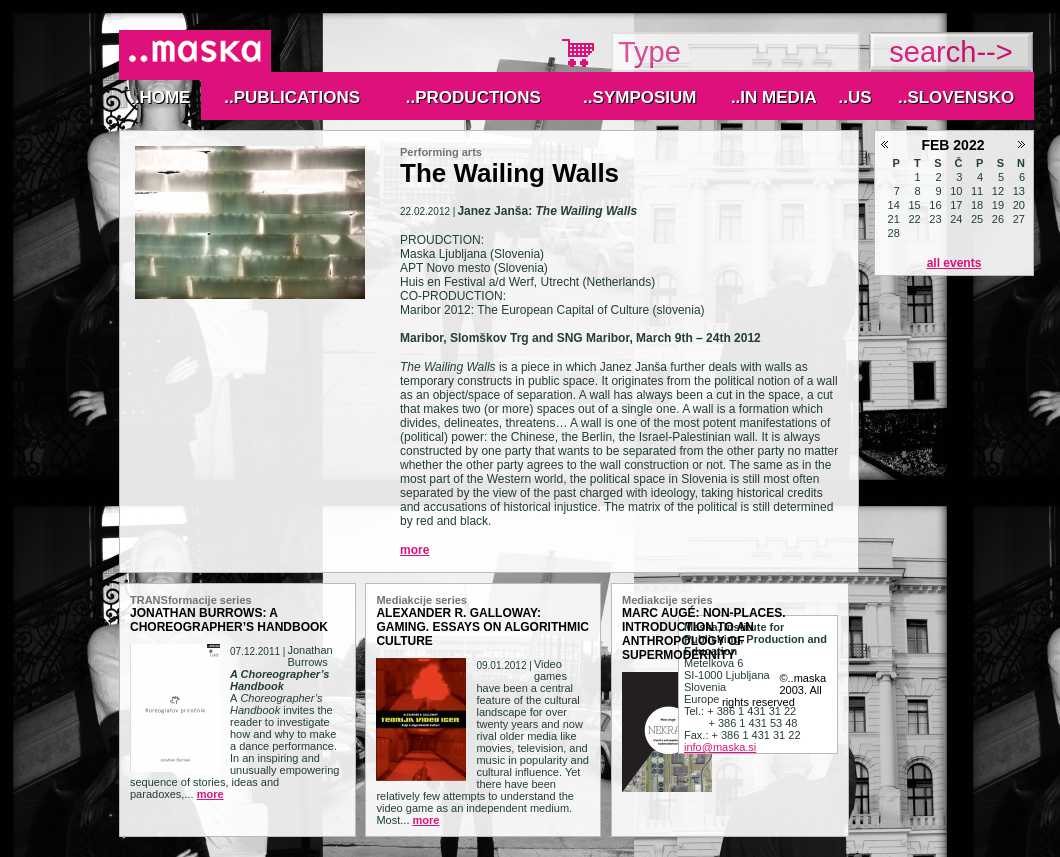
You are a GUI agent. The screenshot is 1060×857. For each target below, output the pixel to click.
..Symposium (639, 97)
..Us (854, 97)
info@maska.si (720, 747)
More (414, 550)
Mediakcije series (421, 600)
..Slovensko (956, 97)
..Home (160, 97)
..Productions (473, 97)
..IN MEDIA (774, 97)
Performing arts (441, 152)
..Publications (292, 97)
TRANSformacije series (191, 600)
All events (954, 263)
